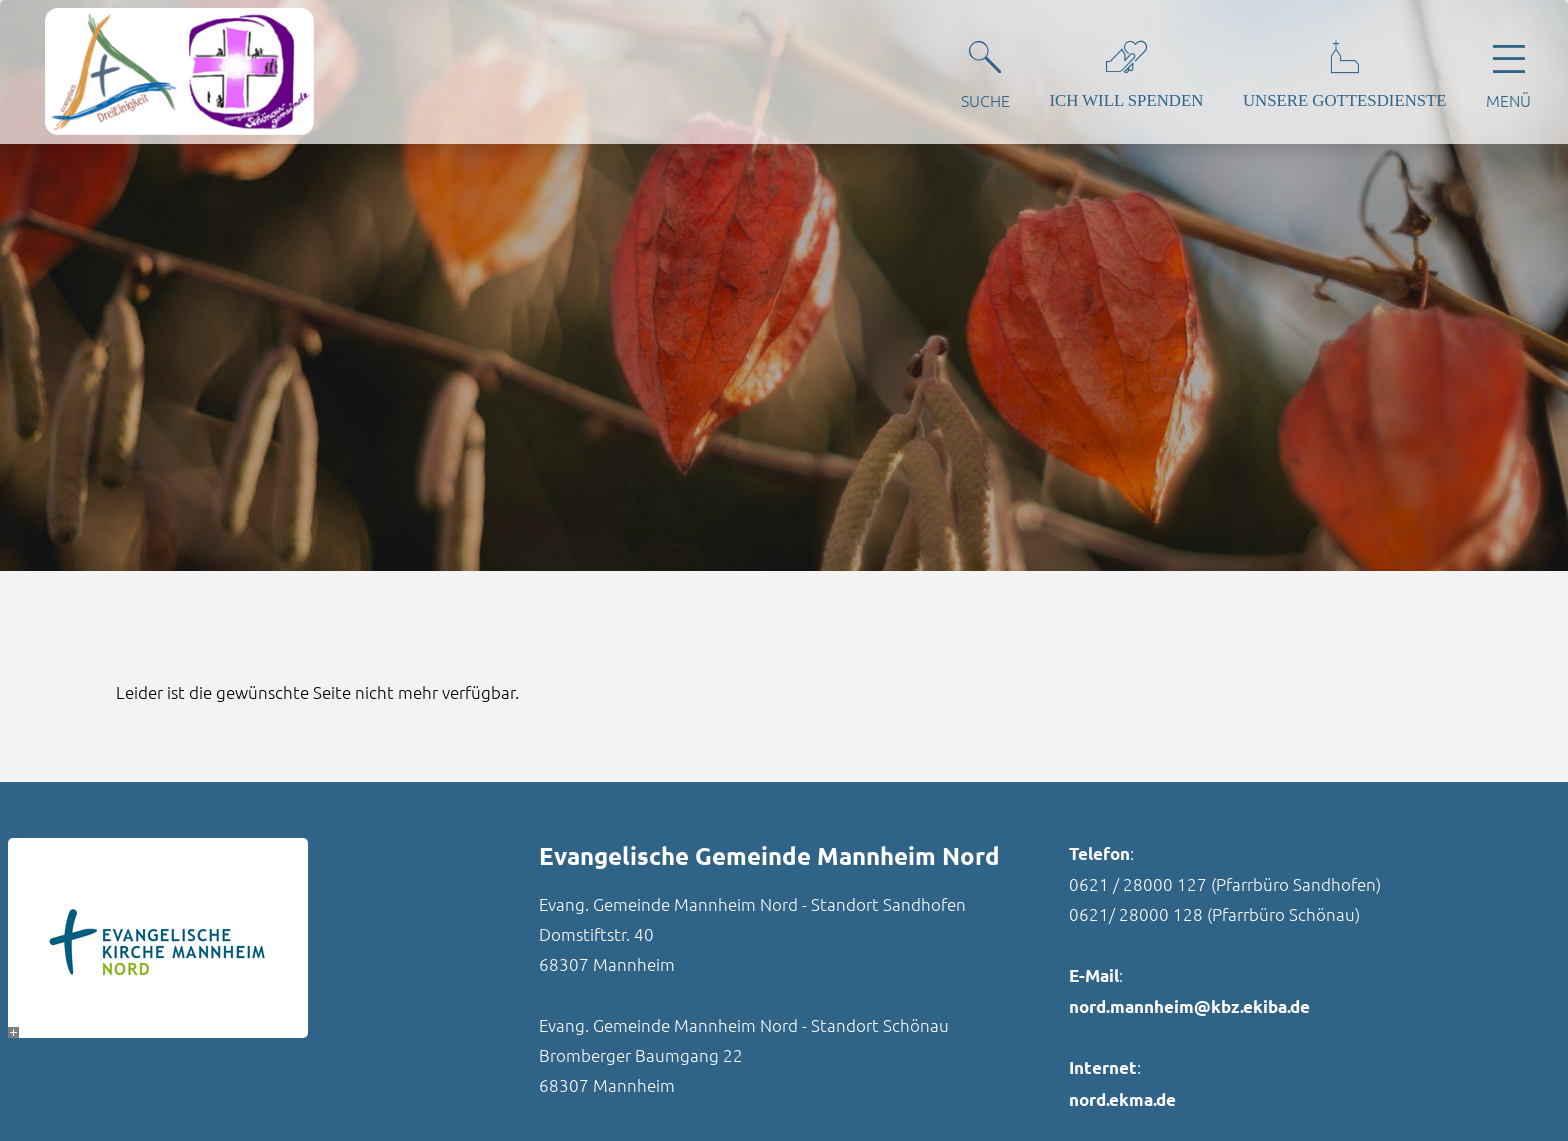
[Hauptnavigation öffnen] (1508, 71)
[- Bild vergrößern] (13, 1032)
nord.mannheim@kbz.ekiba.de (1189, 1006)
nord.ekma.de (1122, 1099)
